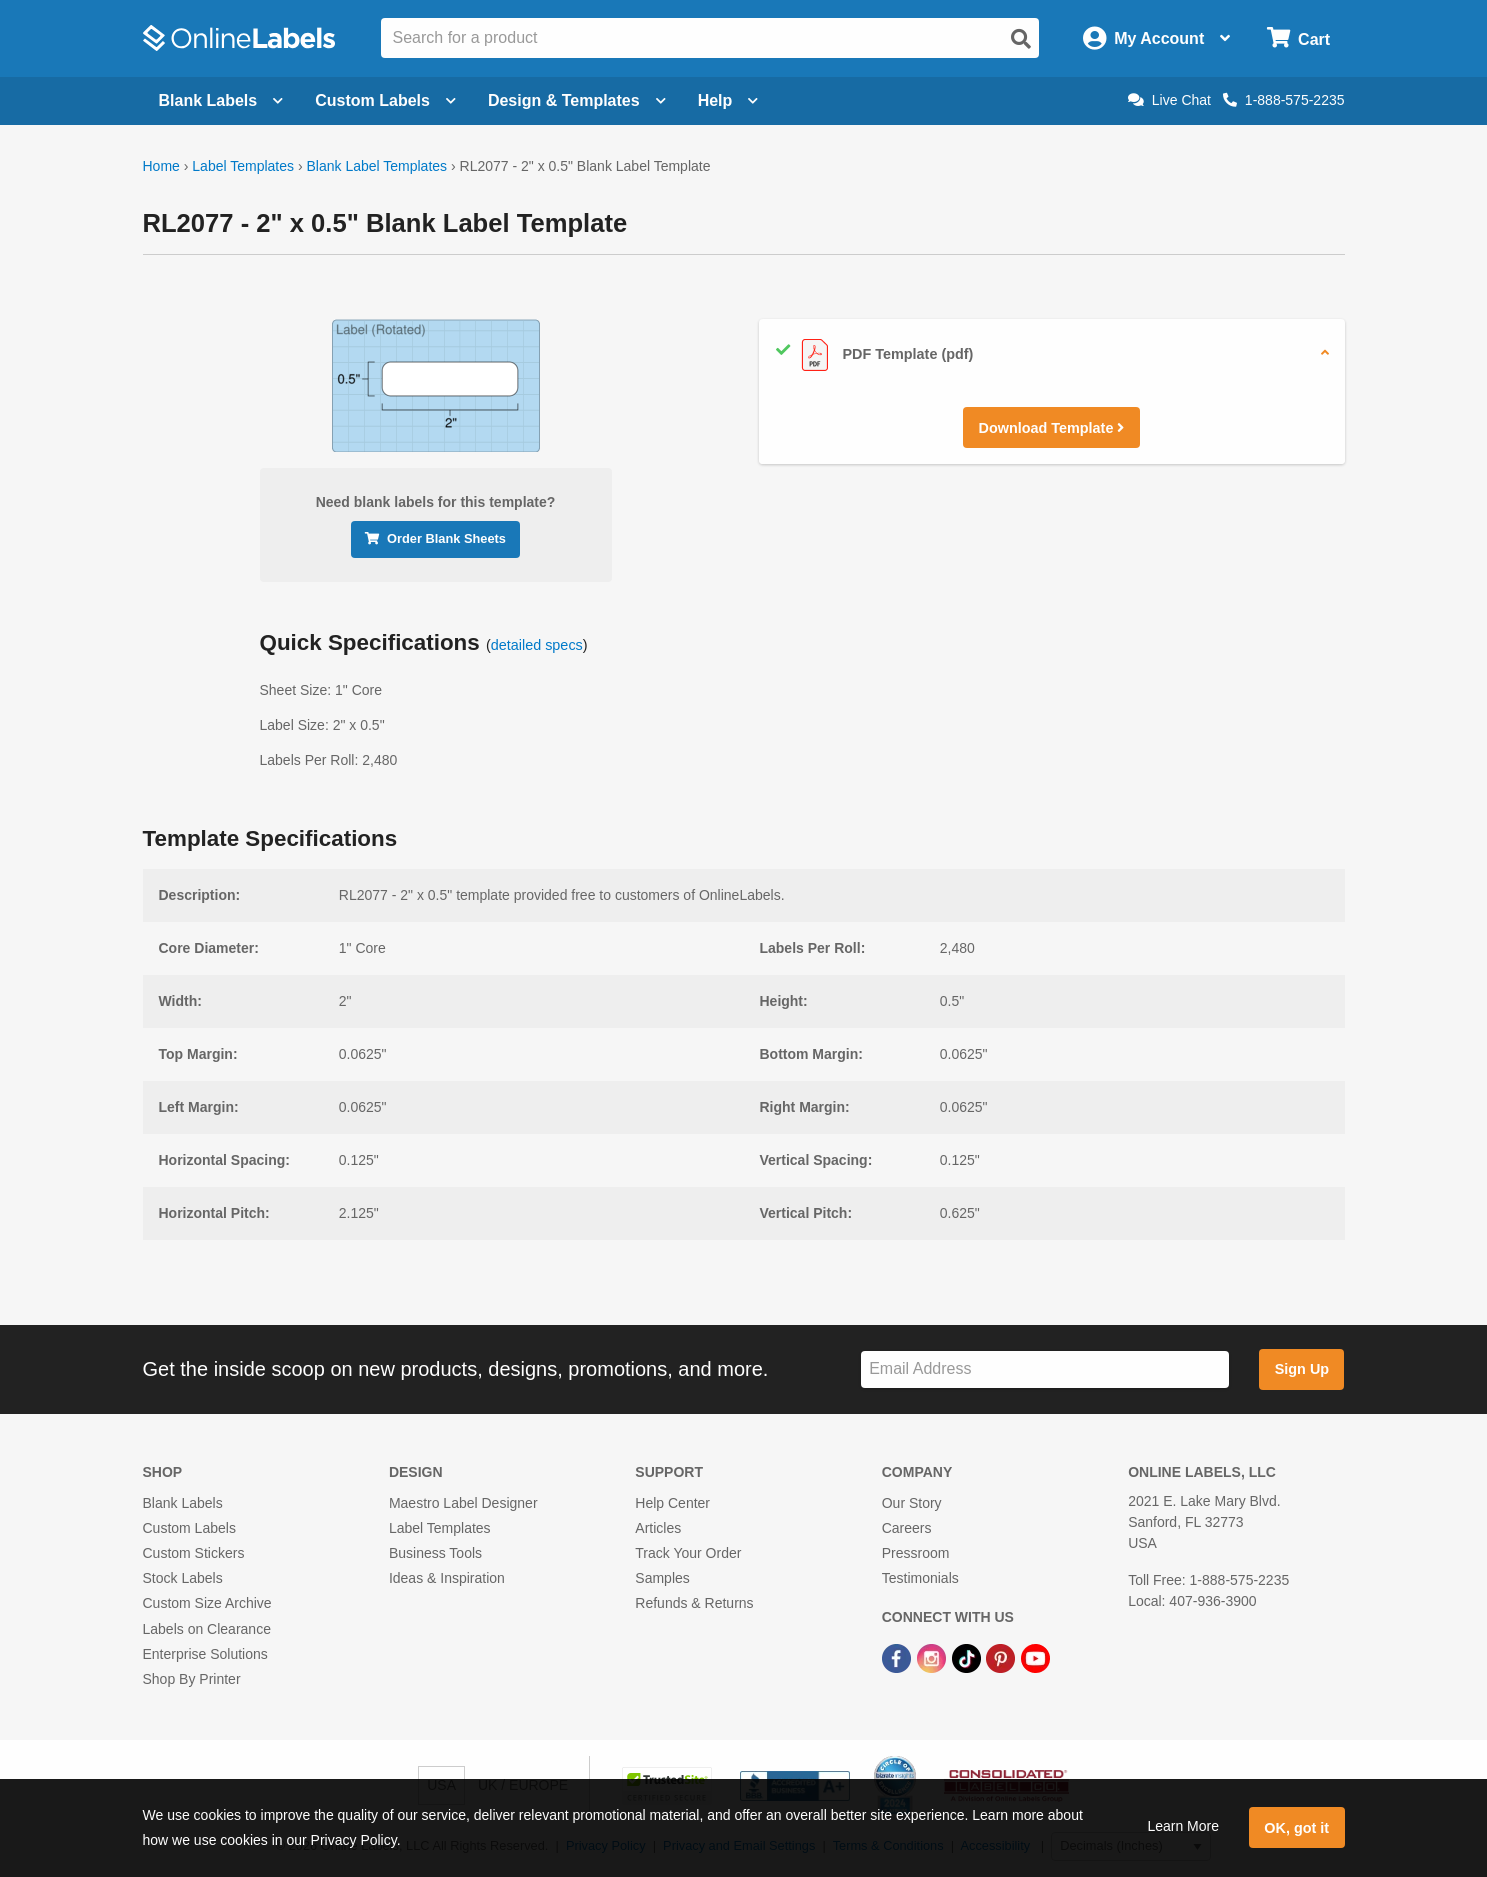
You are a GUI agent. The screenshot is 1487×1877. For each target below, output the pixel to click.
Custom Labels (189, 1528)
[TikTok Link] (968, 1658)
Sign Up (1302, 1369)
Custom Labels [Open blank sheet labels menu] (385, 100)
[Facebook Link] (898, 1658)
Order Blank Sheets (435, 538)
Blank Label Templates (376, 166)
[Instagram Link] (933, 1658)
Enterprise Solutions (205, 1654)
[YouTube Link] (1035, 1658)
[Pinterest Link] (1002, 1658)
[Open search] (1021, 39)
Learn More (1183, 1826)
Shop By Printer (192, 1679)
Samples (662, 1578)
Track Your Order (688, 1553)
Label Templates (243, 166)
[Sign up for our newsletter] (1045, 1369)
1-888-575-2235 (1284, 100)
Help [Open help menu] (728, 100)
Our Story (912, 1503)
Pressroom (916, 1553)
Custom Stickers (194, 1553)
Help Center (672, 1503)
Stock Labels (183, 1578)
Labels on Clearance (207, 1629)
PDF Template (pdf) (874, 355)
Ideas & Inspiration (447, 1578)
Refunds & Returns (694, 1603)
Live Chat (1169, 100)
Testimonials (920, 1578)
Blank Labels (183, 1503)
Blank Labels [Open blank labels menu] (221, 100)
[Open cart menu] (1298, 38)
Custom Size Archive (207, 1603)
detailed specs (537, 645)
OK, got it (1296, 1828)
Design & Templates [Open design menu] (577, 100)
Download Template (1052, 428)
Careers (907, 1528)
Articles (658, 1528)
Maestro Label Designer (463, 1503)
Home (161, 166)
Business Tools (435, 1553)
